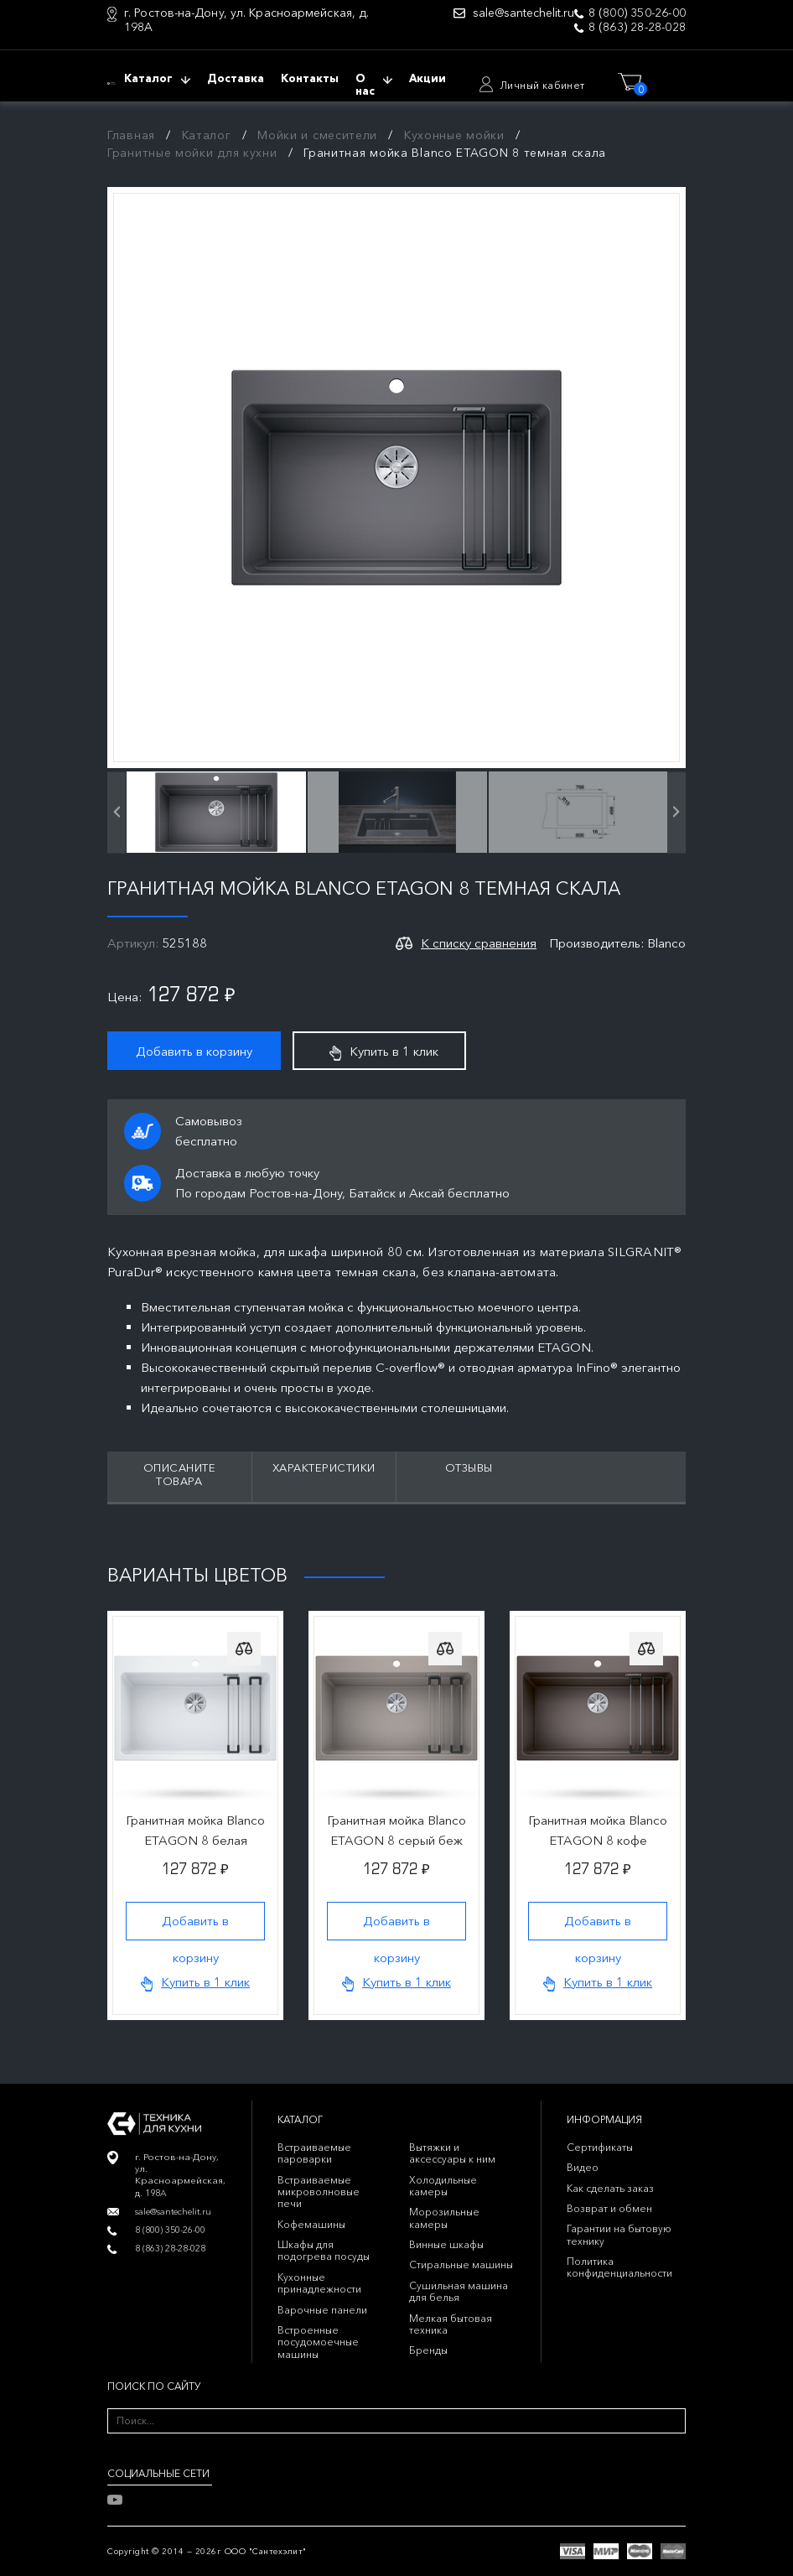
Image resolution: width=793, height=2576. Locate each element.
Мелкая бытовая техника (450, 2324)
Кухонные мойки (454, 135)
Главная (131, 135)
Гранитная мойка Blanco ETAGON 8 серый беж (396, 1830)
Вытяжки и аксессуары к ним (452, 2153)
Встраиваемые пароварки (314, 2153)
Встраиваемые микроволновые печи (318, 2192)
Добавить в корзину (194, 1051)
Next (679, 1573)
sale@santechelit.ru (523, 13)
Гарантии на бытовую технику (619, 2234)
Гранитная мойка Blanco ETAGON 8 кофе (597, 1830)
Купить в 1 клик (383, 1051)
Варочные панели (322, 2309)
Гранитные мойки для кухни (192, 152)
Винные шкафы (446, 2244)
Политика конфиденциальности (619, 2267)
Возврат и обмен (609, 2208)
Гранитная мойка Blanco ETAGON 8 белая (195, 1830)
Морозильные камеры (444, 2217)
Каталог (206, 135)
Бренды (428, 2350)
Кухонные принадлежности (319, 2283)
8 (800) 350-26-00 (637, 13)
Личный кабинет (542, 85)
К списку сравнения (478, 943)
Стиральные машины (461, 2264)
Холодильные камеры (443, 2186)
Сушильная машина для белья (458, 2291)
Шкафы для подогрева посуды (323, 2250)
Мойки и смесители (317, 135)
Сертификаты (600, 2147)
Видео (583, 2167)
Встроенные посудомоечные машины (318, 2342)
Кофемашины (311, 2224)
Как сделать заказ (610, 2188)
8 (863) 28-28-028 (637, 27)
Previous (633, 1573)
